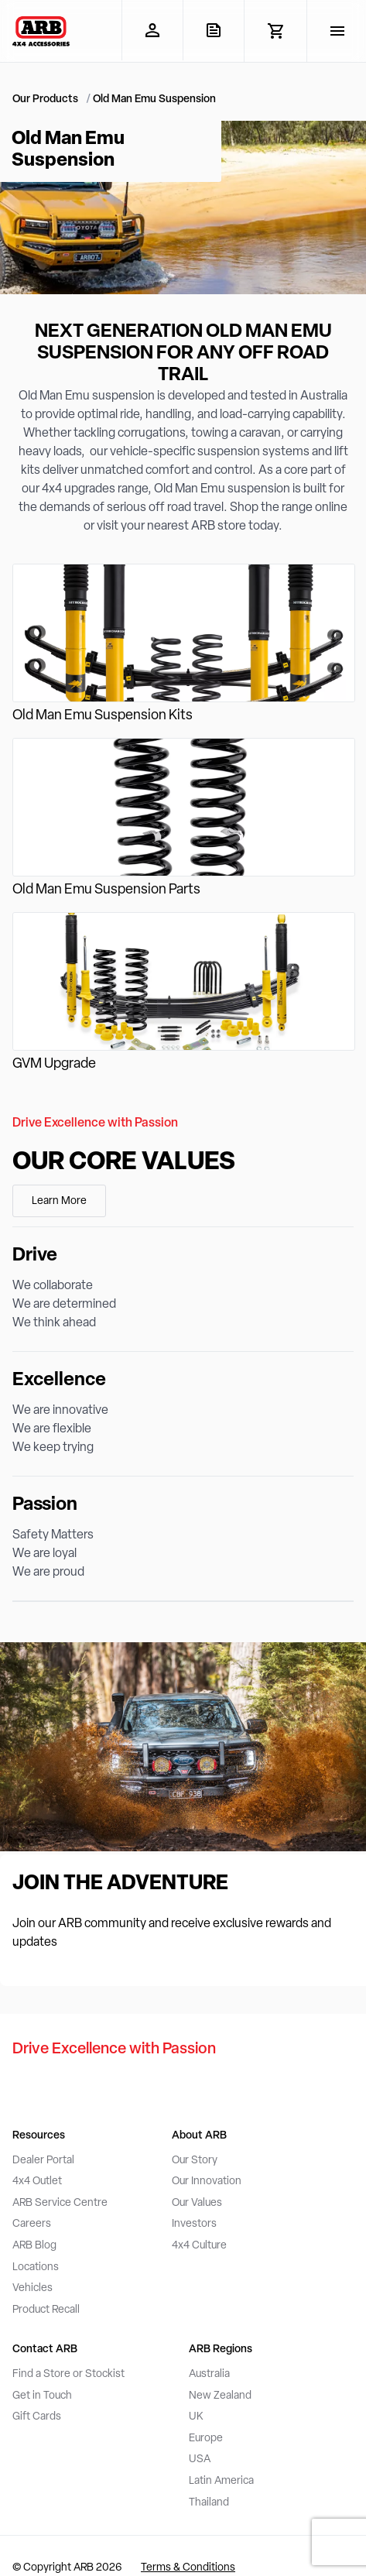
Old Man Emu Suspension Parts (106, 890)
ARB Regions (220, 2349)
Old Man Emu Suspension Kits (102, 715)
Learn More (59, 1201)
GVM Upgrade (54, 1064)
